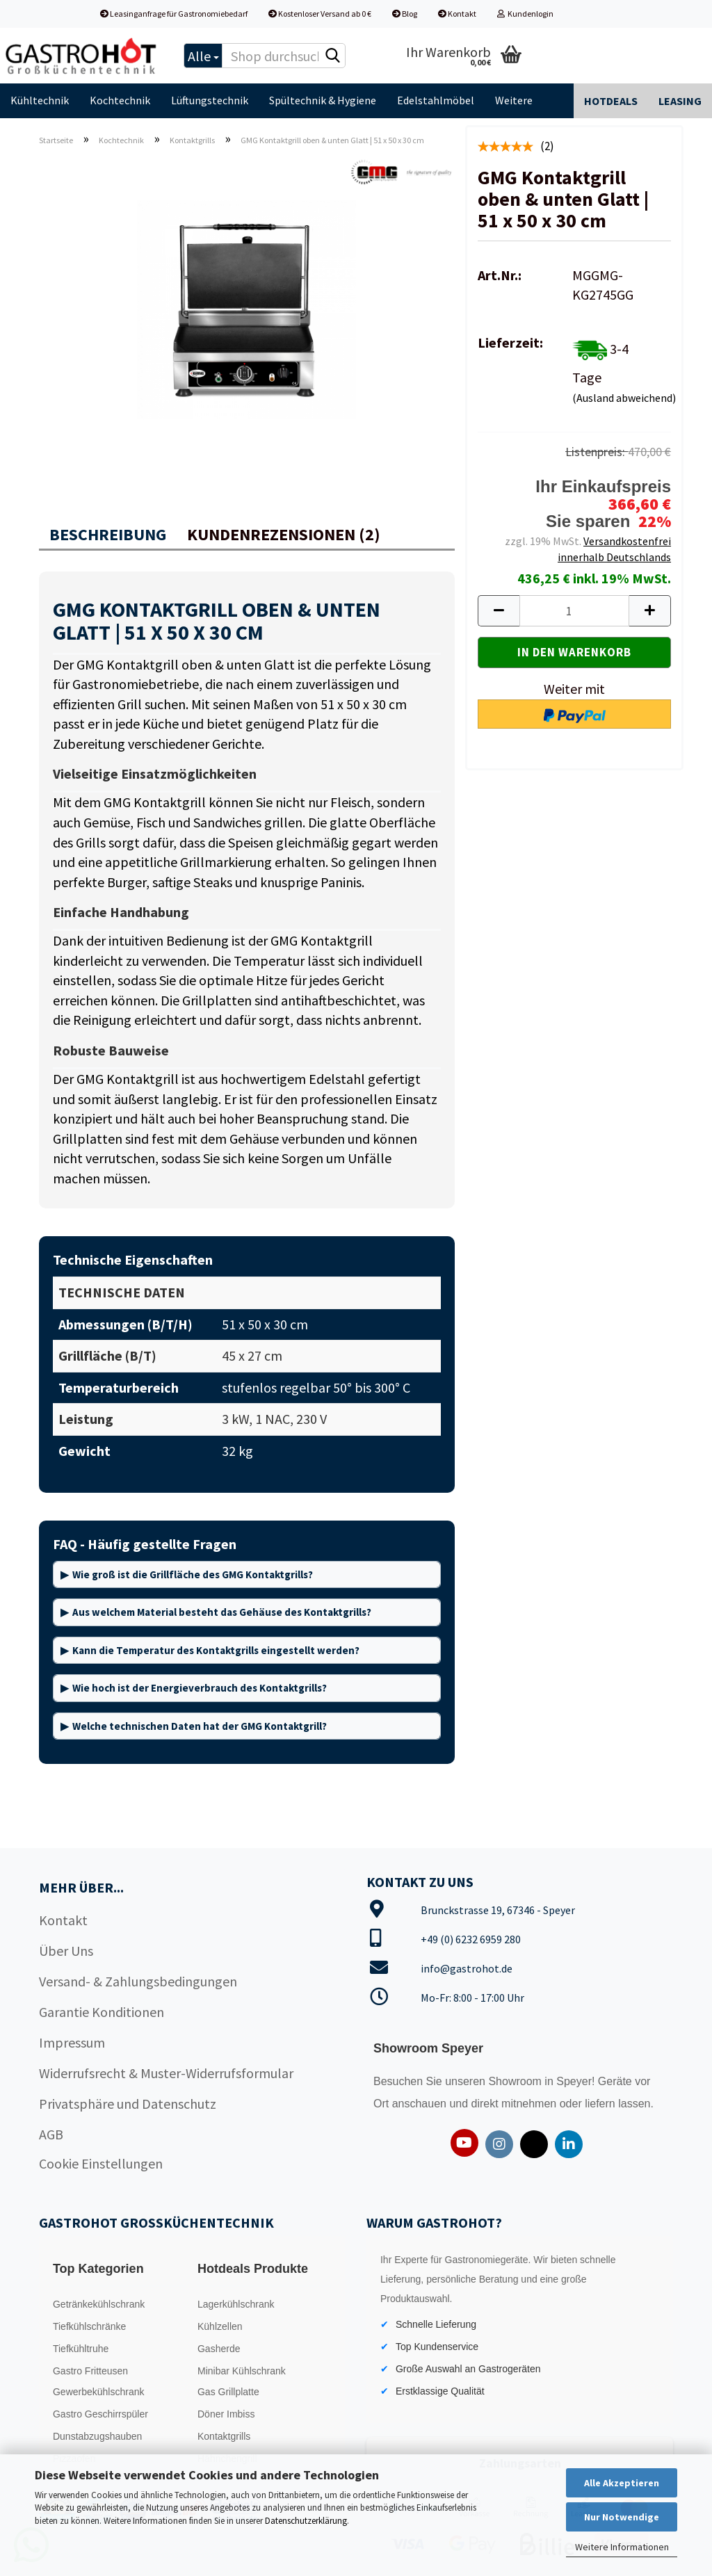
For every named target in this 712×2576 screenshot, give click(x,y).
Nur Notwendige (621, 2517)
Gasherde (218, 2348)
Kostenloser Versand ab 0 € (319, 13)
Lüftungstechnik (209, 100)
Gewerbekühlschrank (99, 2391)
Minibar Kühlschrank (241, 2370)
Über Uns (66, 1950)
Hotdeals (611, 101)
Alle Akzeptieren (621, 2483)
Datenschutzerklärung (306, 2521)
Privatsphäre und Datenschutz (127, 2103)
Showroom (516, 2081)
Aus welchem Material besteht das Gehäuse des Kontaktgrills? (221, 1612)
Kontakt (457, 13)
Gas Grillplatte (228, 2391)
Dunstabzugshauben (97, 2436)
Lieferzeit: (510, 342)
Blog (404, 13)
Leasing (680, 101)
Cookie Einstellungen (101, 2163)
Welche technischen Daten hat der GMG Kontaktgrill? (199, 1726)
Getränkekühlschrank (99, 2304)
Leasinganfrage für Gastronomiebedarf (174, 13)
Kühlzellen (220, 2326)
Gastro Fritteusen (90, 2370)
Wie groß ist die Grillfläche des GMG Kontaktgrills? (192, 1574)
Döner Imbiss (225, 2414)
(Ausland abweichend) (624, 398)
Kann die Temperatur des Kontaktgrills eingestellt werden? (215, 1650)
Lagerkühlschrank (236, 2304)
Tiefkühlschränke (89, 2326)
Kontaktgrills (223, 2436)
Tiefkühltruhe (80, 2348)
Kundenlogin (525, 13)
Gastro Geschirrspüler (100, 2414)
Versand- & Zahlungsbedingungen (138, 1981)
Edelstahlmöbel (435, 100)
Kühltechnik (39, 100)
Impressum (72, 2042)
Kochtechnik (120, 100)
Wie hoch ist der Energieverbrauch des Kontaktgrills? (199, 1687)
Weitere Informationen (622, 2547)
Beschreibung (107, 534)
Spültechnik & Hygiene (322, 100)
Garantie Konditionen (101, 2011)
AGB (51, 2134)
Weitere (514, 100)
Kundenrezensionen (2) (283, 534)
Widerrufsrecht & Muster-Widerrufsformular (166, 2073)
